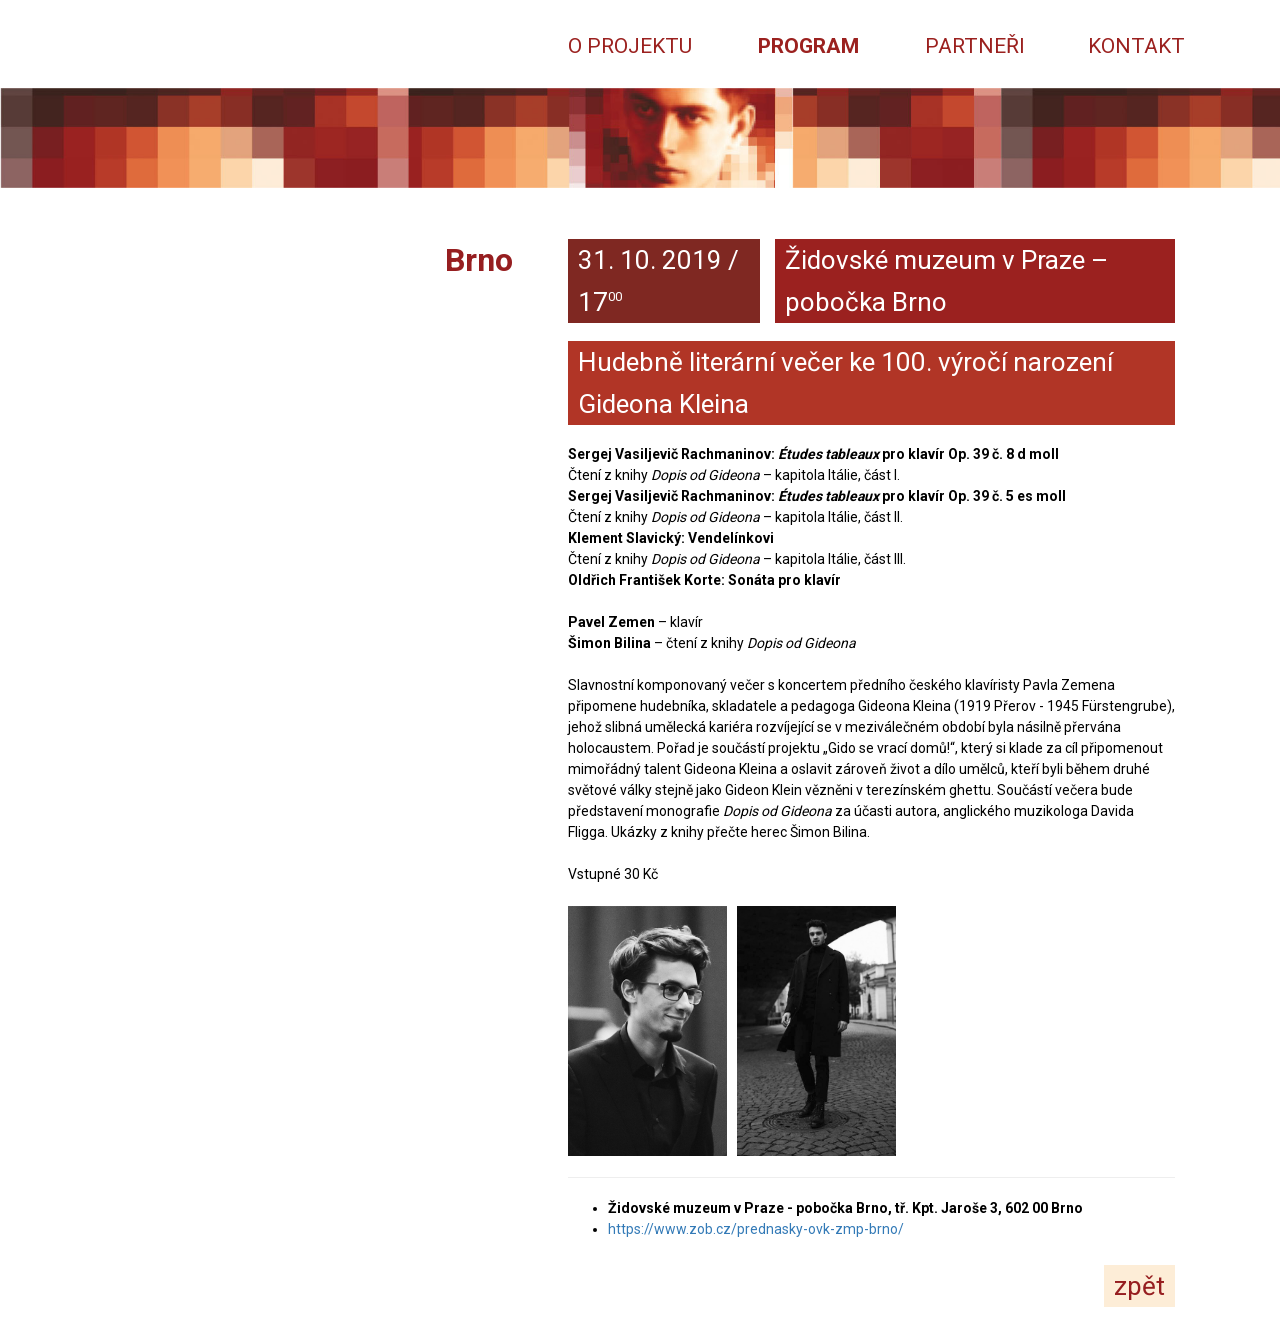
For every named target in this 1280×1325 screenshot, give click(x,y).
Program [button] (808, 45)
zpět (1139, 1286)
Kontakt (1136, 45)
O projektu (630, 45)
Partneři (975, 45)
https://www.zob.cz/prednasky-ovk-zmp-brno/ (756, 1229)
